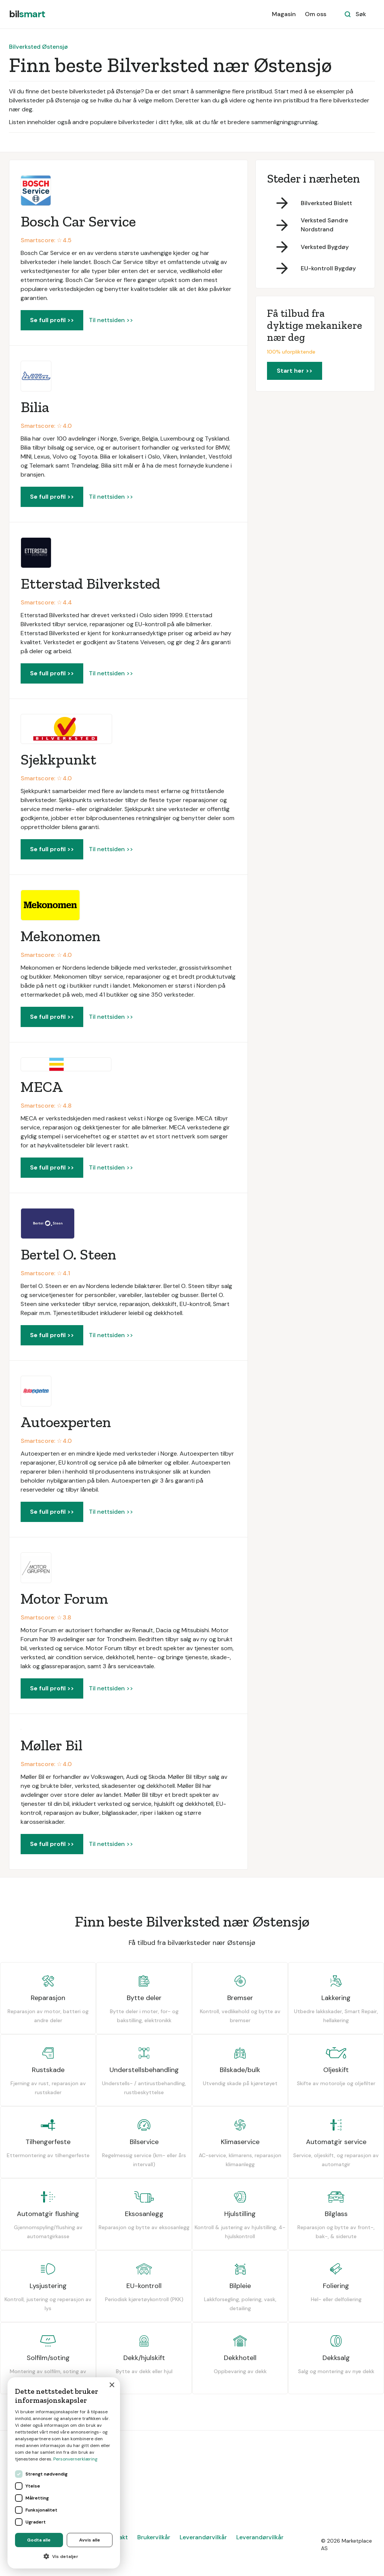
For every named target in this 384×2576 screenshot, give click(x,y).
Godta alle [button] (39, 2540)
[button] (63, 2556)
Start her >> (294, 371)
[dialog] (64, 2473)
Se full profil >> (52, 320)
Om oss (315, 14)
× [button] (111, 2385)
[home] (27, 14)
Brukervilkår (153, 2537)
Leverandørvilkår (203, 2537)
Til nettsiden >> (111, 320)
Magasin (284, 14)
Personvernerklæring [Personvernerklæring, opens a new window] (75, 2459)
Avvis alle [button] (89, 2540)
